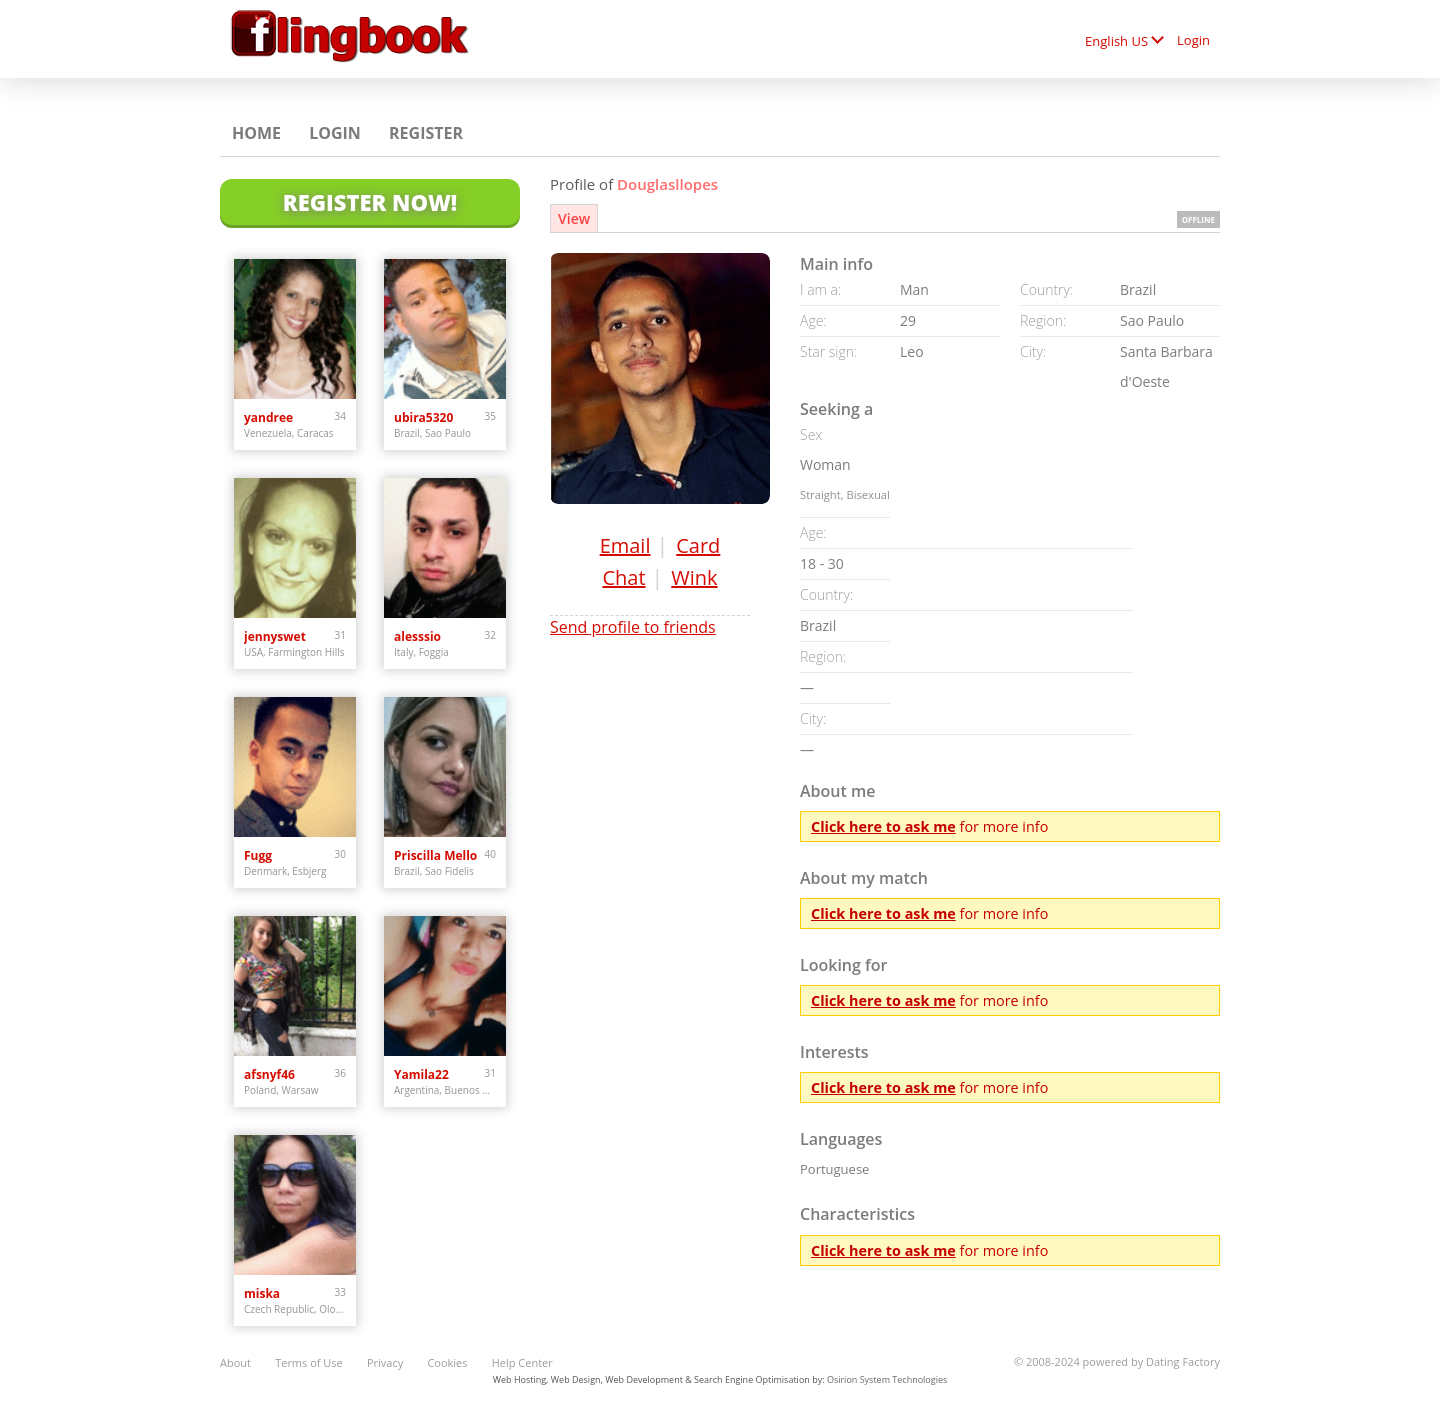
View (574, 218)
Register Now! (370, 202)
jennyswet (275, 636)
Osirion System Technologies (887, 1379)
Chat (623, 577)
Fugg (258, 855)
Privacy (385, 1362)
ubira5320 (423, 417)
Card (698, 545)
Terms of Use (309, 1362)
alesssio (417, 636)
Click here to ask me (883, 826)
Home (256, 133)
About (235, 1362)
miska (262, 1293)
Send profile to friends (633, 627)
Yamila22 (421, 1074)
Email (625, 545)
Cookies (447, 1362)
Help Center (522, 1362)
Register (426, 133)
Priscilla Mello (435, 855)
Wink (694, 577)
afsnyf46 (269, 1074)
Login (1193, 40)
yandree (268, 417)
